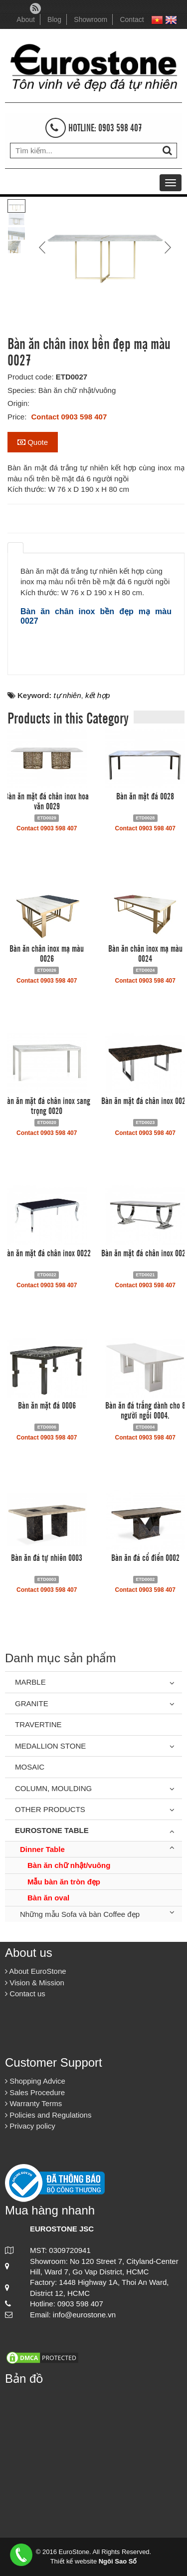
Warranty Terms (33, 2103)
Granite (31, 1703)
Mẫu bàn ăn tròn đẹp (63, 1881)
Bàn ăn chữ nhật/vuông (68, 1865)
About (25, 19)
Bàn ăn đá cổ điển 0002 (145, 1557)
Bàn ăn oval (48, 1897)
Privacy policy (30, 2126)
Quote (32, 442)
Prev (43, 247)
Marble (30, 1682)
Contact (132, 19)
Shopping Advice (35, 2081)
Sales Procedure (35, 2092)
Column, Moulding (53, 1788)
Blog (54, 19)
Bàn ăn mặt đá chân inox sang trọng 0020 (46, 1105)
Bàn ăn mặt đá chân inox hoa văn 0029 (46, 800)
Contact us (25, 1993)
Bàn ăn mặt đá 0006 (47, 1405)
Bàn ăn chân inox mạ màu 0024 (145, 953)
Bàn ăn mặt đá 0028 (145, 795)
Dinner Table (42, 1849)
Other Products (50, 1809)
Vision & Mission (34, 1982)
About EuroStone (35, 1971)
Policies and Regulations (48, 2115)
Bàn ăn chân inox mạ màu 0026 (46, 953)
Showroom (90, 19)
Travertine (38, 1724)
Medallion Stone (50, 1746)
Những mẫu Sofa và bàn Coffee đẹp (80, 1914)
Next (167, 247)
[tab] (15, 547)
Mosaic (29, 1767)
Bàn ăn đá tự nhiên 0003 (46, 1557)
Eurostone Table (52, 1830)
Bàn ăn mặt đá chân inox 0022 (47, 1252)
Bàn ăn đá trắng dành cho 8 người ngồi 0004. (145, 1410)
